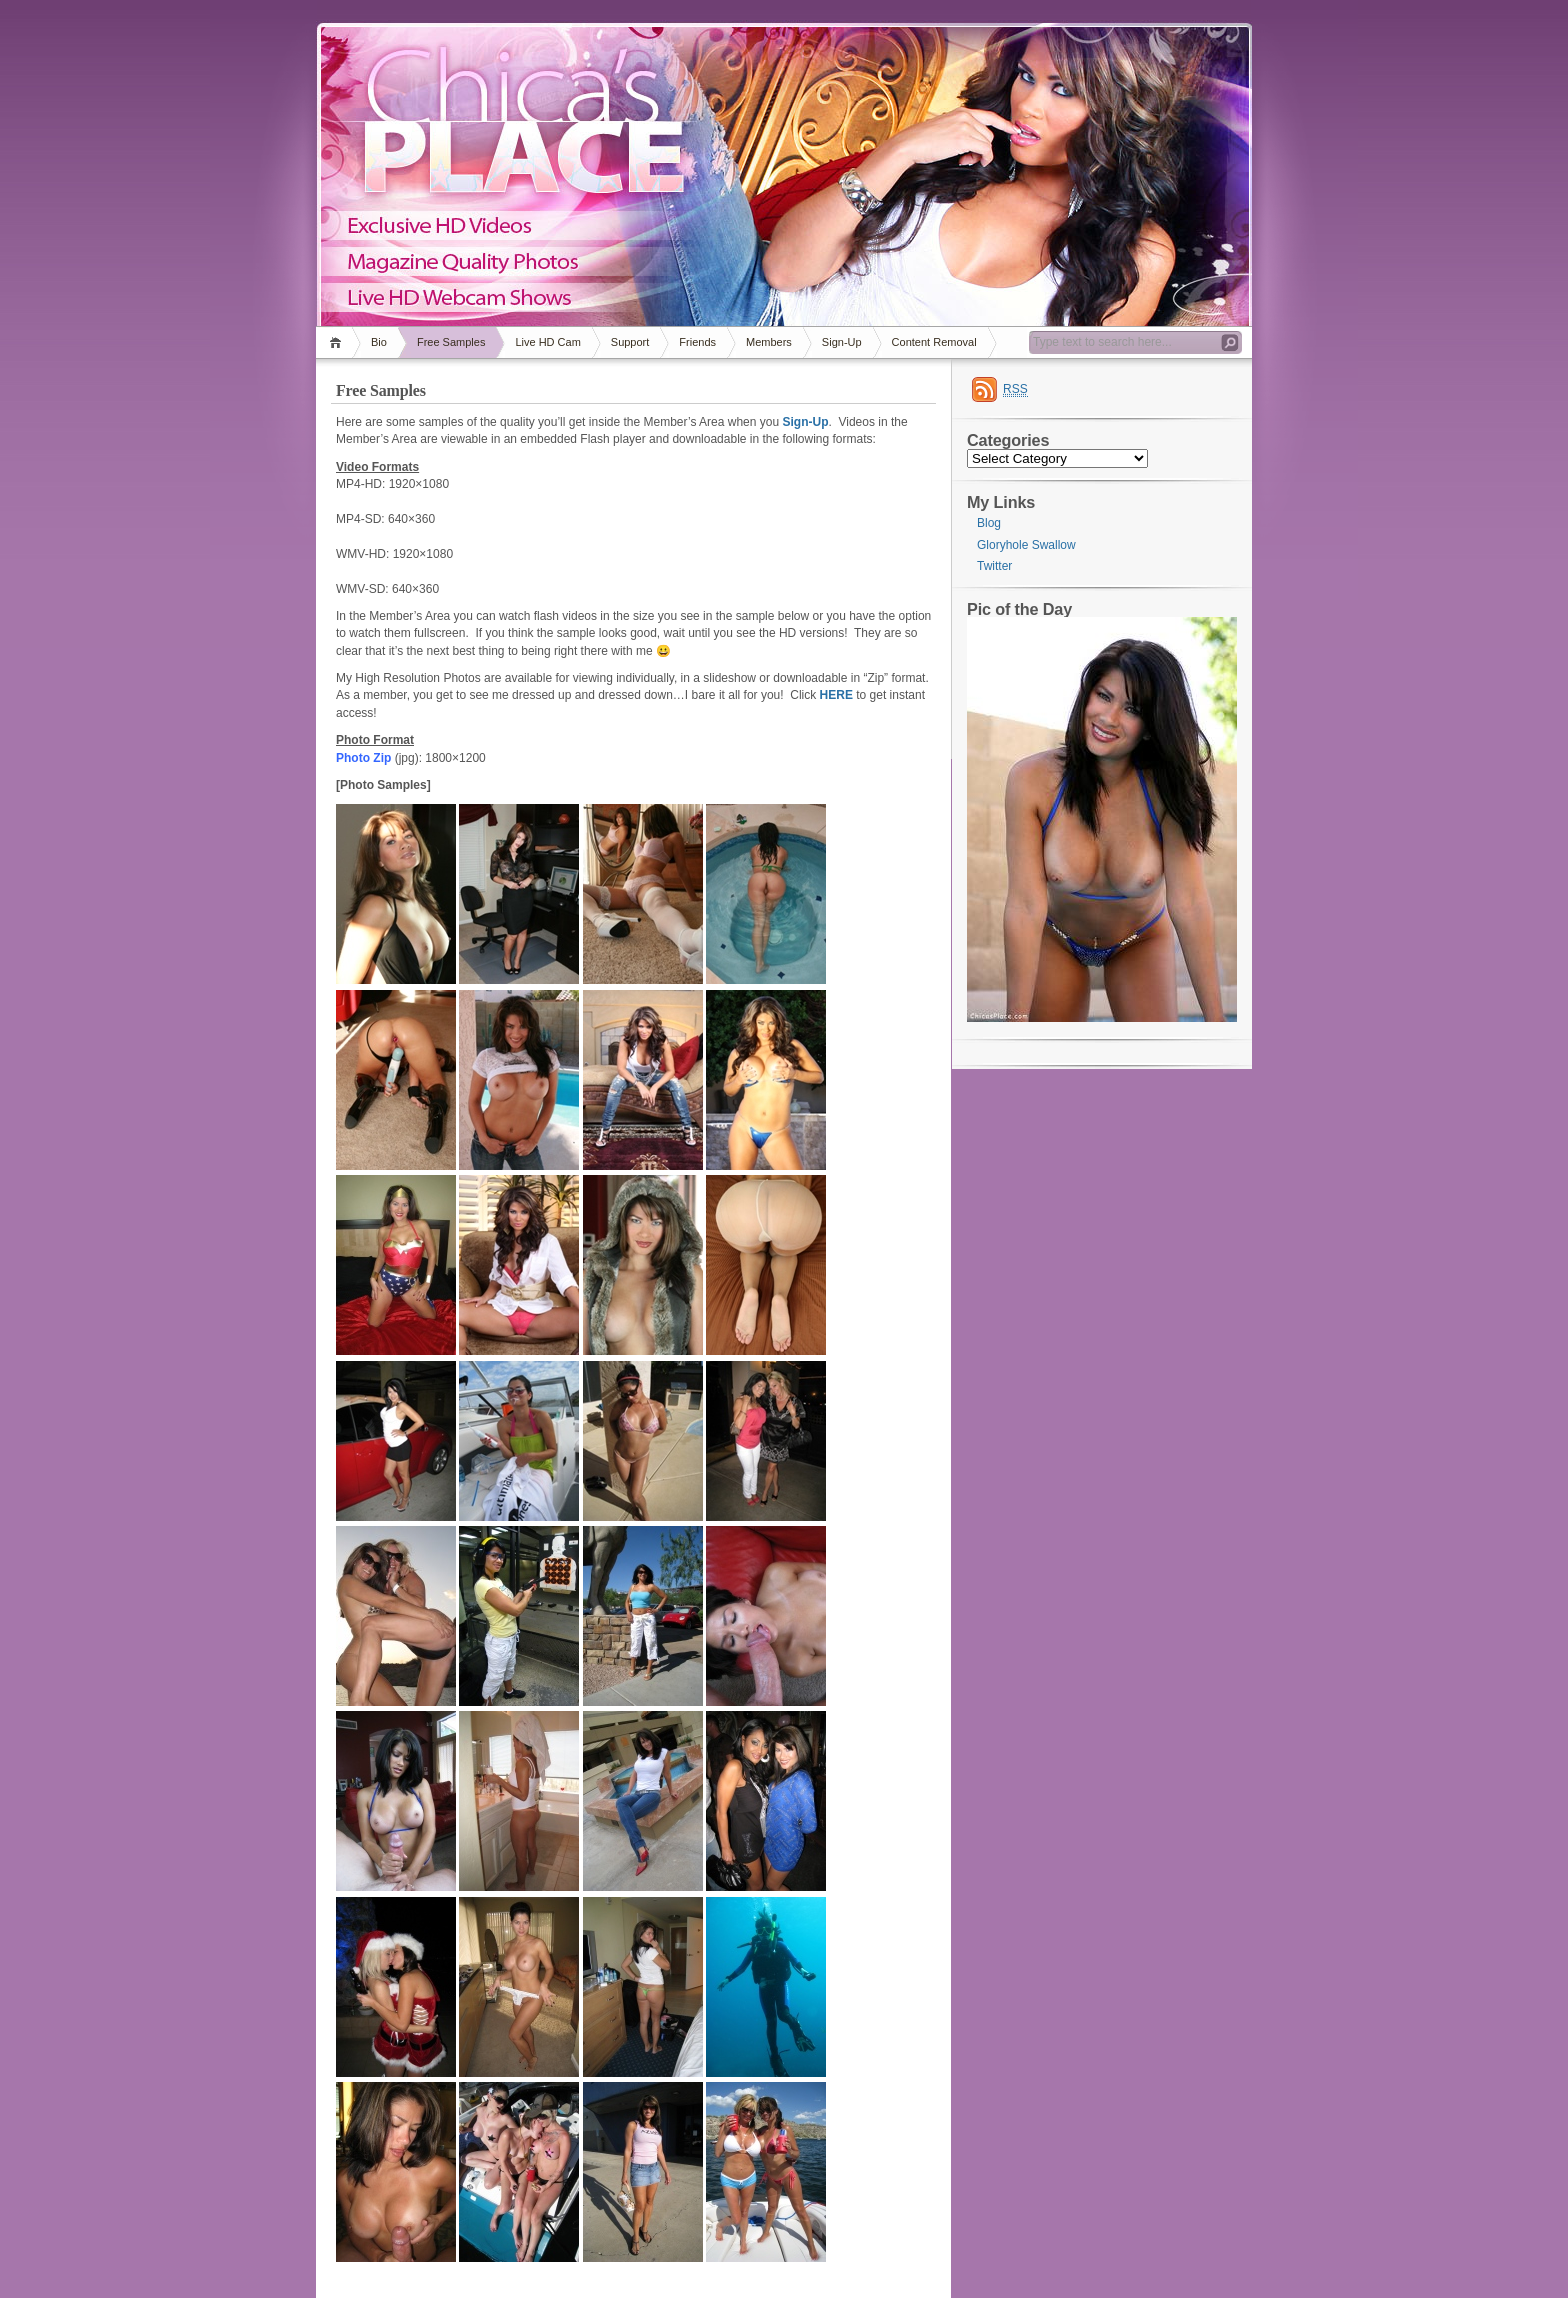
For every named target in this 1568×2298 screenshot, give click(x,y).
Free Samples (451, 342)
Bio (379, 342)
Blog (989, 523)
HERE (836, 695)
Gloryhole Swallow (1026, 545)
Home (338, 342)
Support (630, 342)
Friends (697, 342)
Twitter (994, 566)
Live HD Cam (547, 342)
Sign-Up (842, 342)
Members (769, 342)
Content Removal (934, 342)
